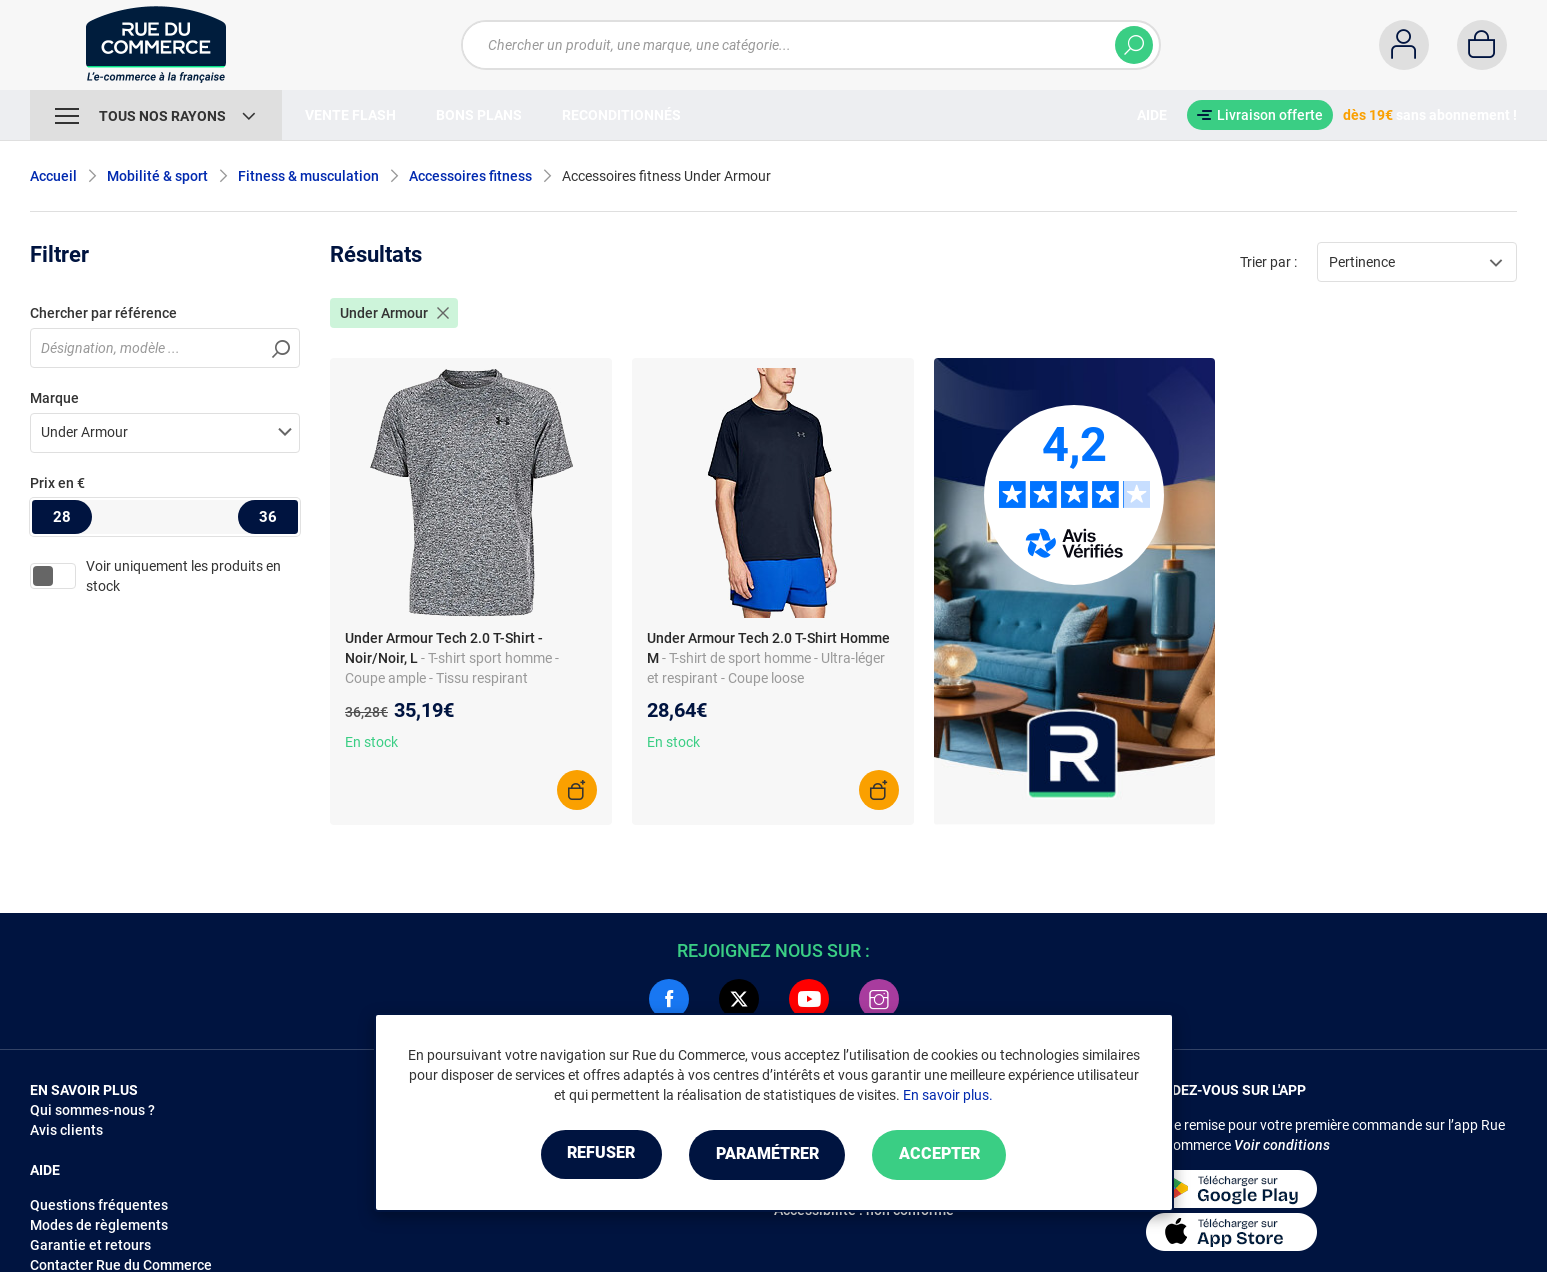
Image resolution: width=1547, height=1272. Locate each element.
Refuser (598, 1154)
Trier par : (1268, 262)
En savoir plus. (948, 1095)
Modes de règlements (99, 1225)
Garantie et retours (90, 1245)
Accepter (943, 1154)
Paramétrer (767, 1154)
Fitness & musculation (308, 176)
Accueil (53, 176)
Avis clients (66, 1130)
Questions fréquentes (99, 1205)
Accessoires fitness (470, 176)
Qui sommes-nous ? (92, 1110)
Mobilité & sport (157, 176)
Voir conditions (1282, 1145)
